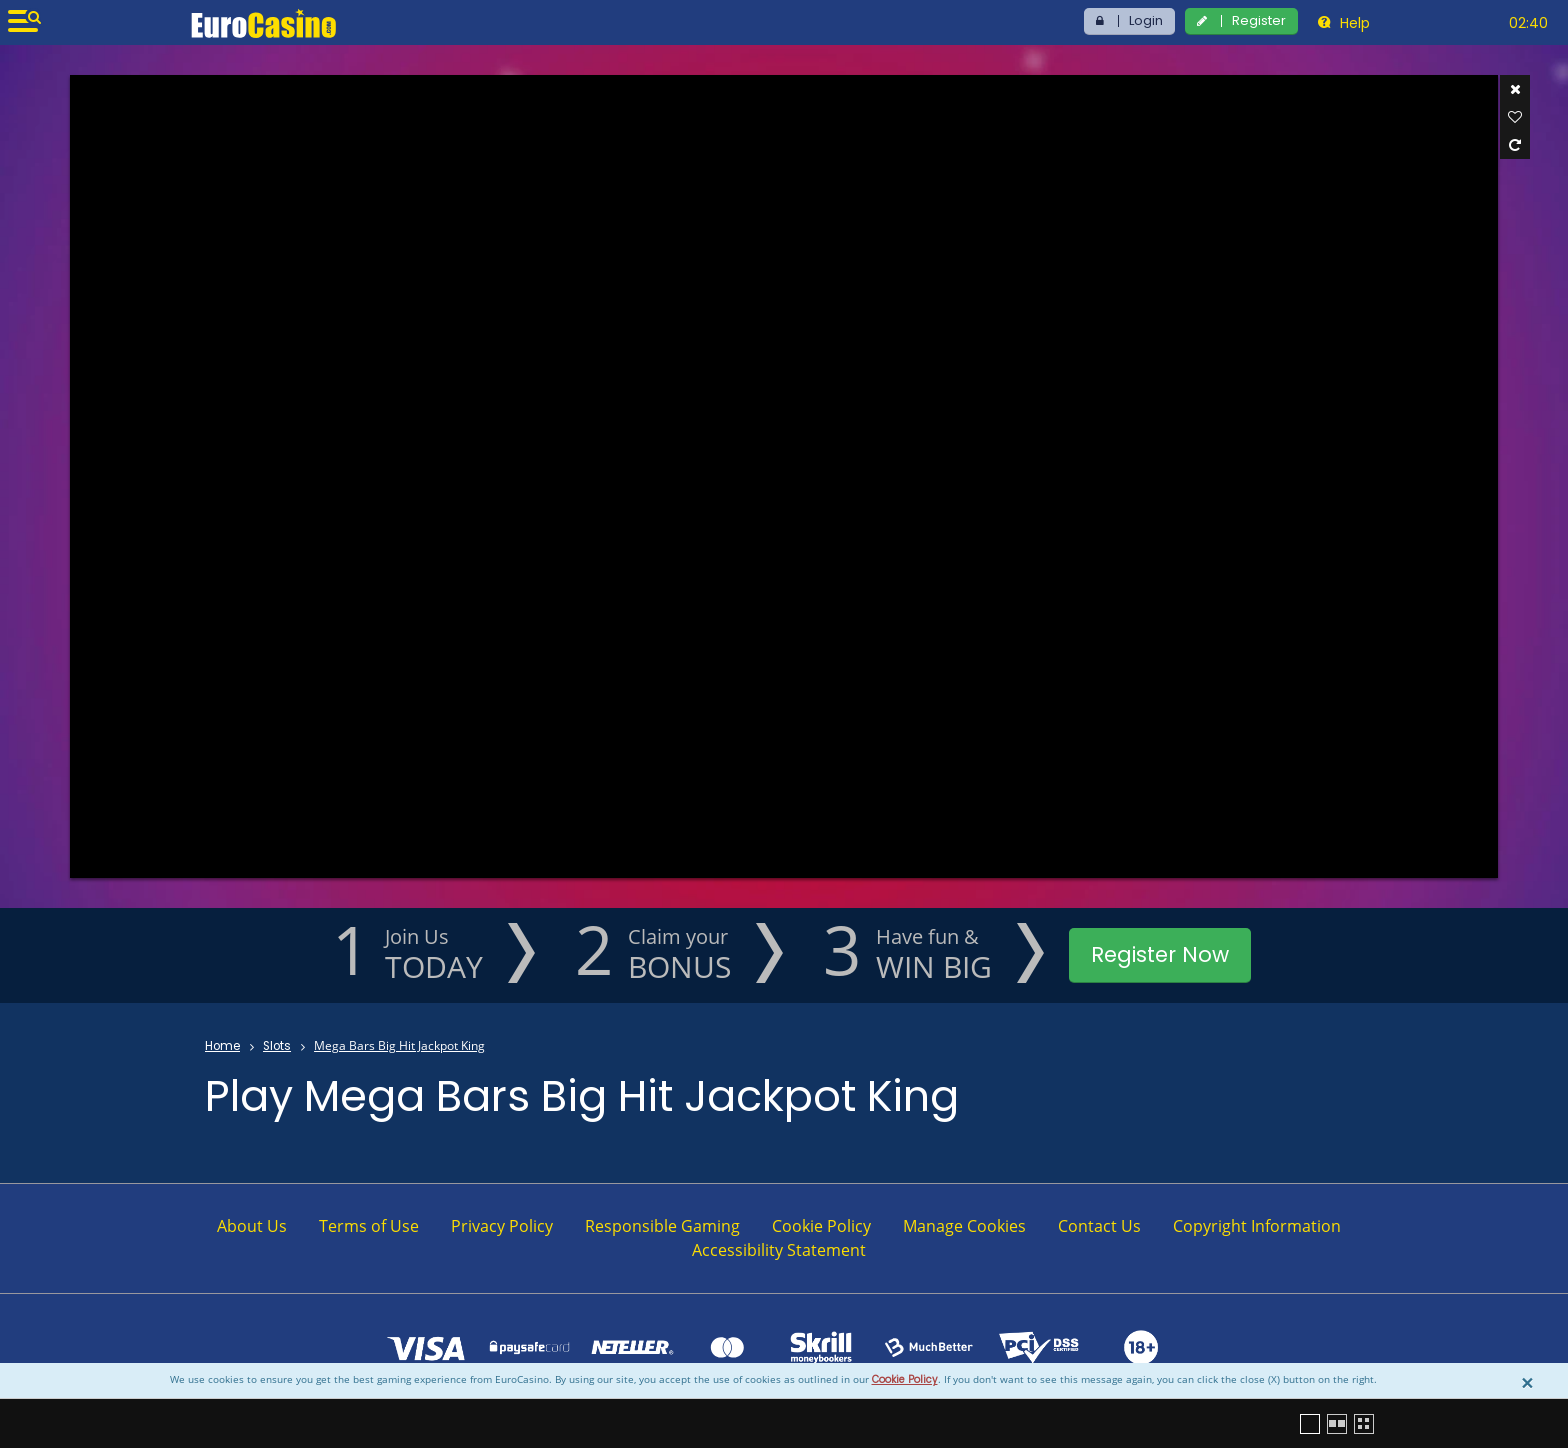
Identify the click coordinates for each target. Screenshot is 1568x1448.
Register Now (1160, 954)
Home (222, 1046)
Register (1259, 20)
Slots (277, 1046)
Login (1146, 20)
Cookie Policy (905, 1379)
